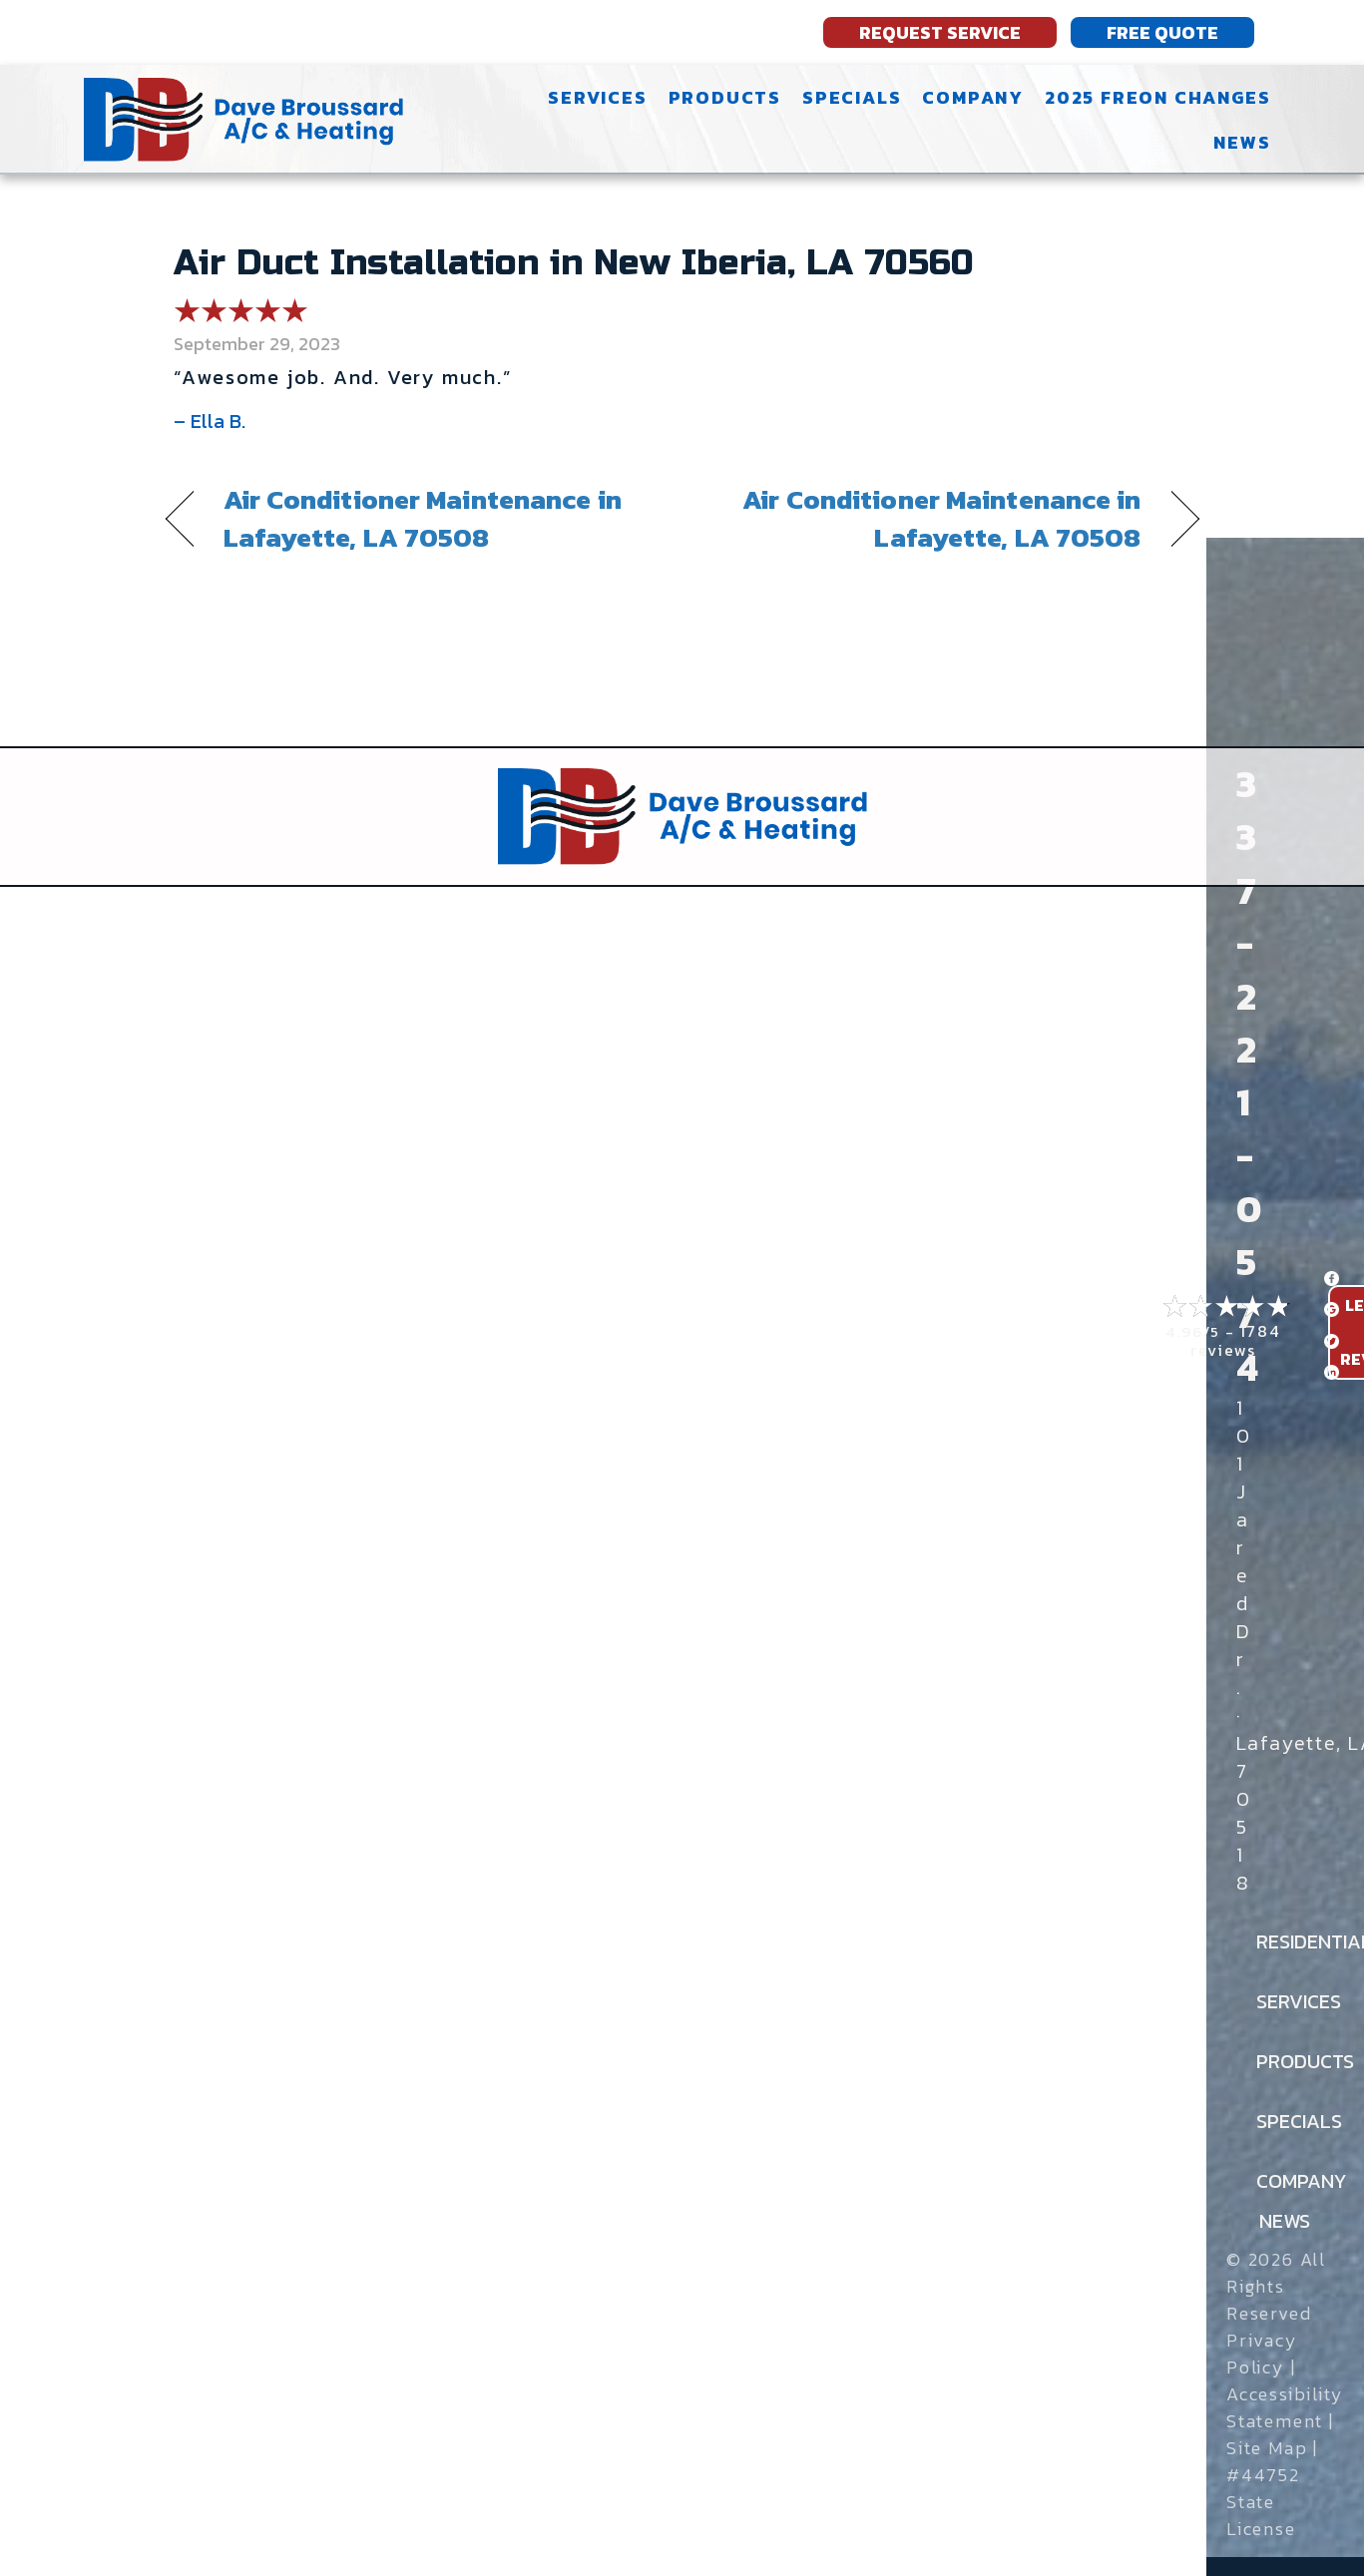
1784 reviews (1235, 1340)
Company (973, 97)
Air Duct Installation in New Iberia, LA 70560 (574, 263)
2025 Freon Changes (1157, 97)
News (1241, 142)
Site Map (1266, 2447)
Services (597, 97)
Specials (851, 97)
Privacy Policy (1262, 2353)
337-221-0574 (1248, 1075)
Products (725, 97)
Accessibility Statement (1284, 2407)
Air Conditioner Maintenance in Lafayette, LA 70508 (423, 519)
